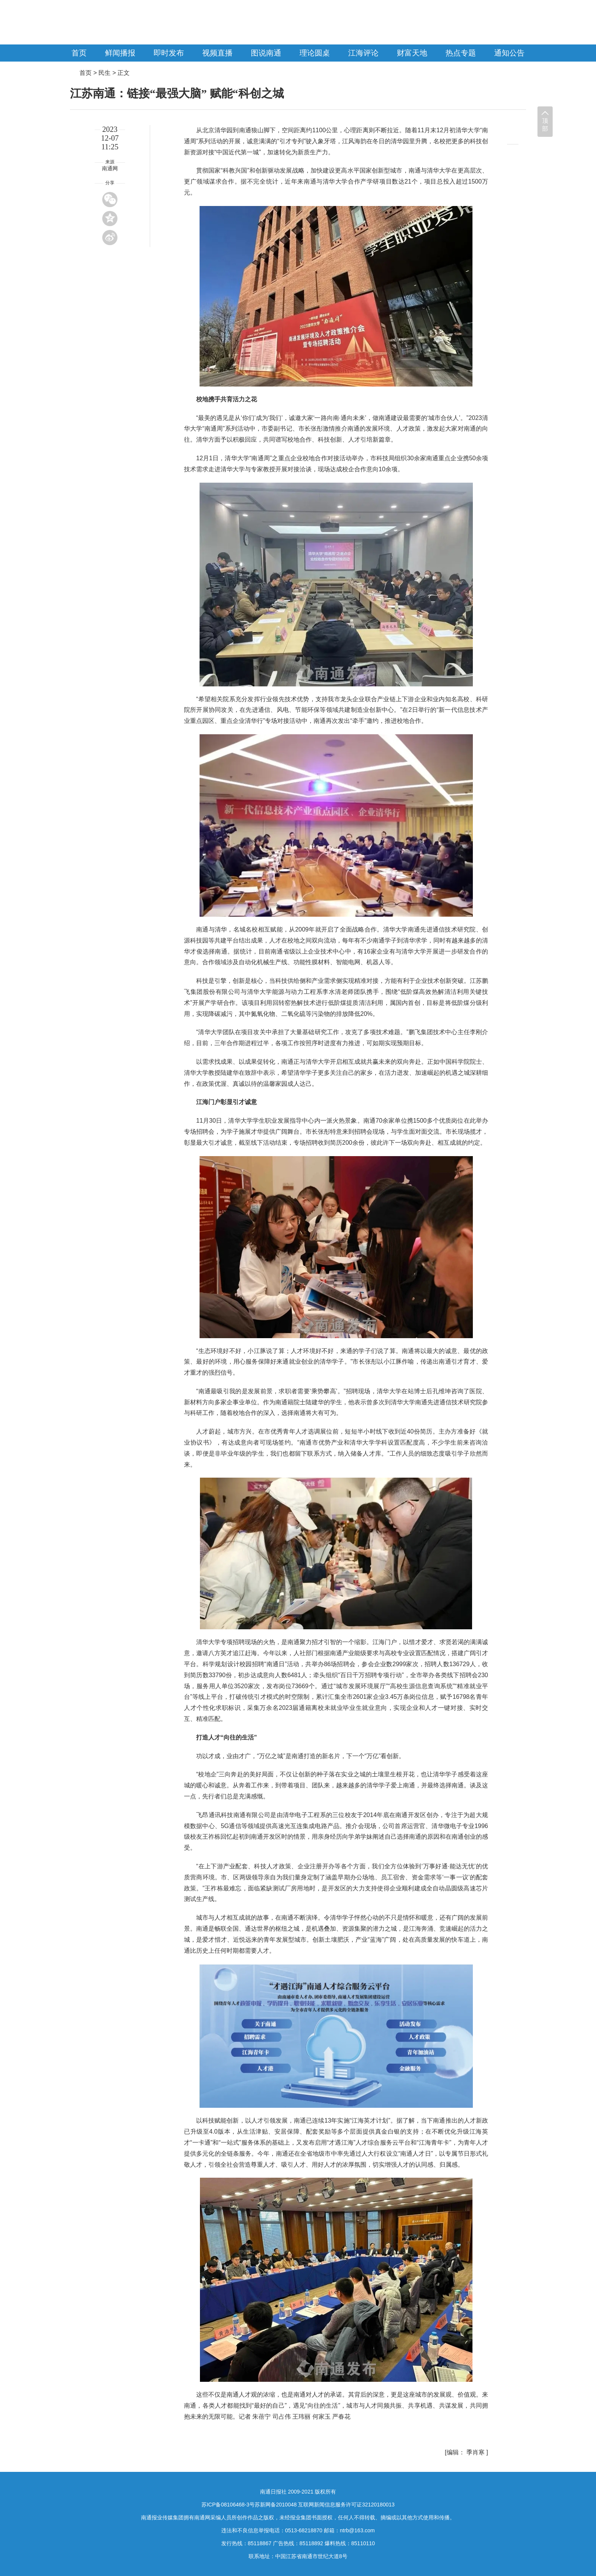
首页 (79, 53)
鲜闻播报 (120, 53)
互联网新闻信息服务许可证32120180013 (346, 2505)
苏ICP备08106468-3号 (228, 2505)
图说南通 (266, 53)
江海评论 (363, 53)
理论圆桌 (315, 53)
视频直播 (217, 53)
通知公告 (509, 53)
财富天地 (412, 53)
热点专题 (460, 53)
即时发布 (169, 53)
